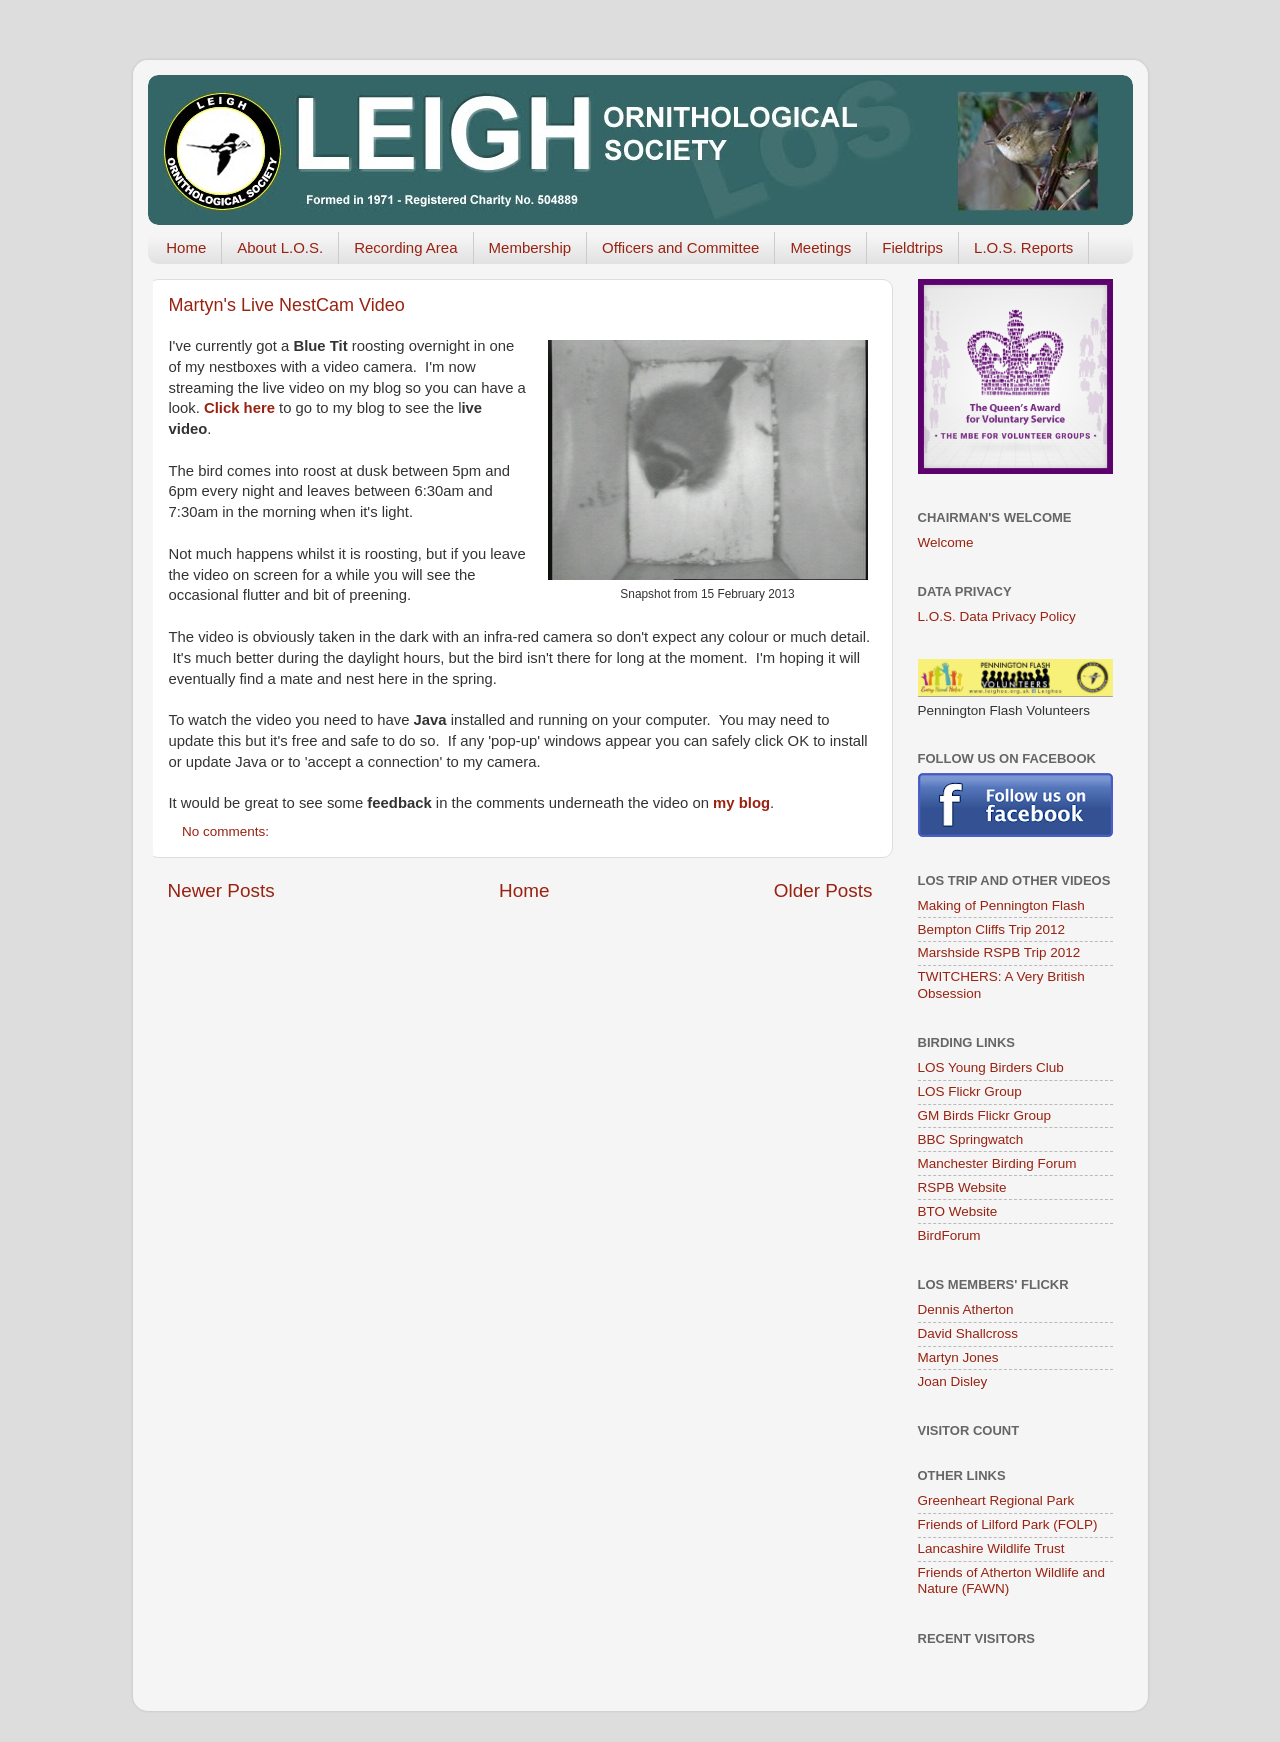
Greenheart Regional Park (996, 1500)
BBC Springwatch (971, 1139)
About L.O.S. (280, 247)
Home (186, 247)
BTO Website (958, 1211)
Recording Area (405, 247)
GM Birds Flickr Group (985, 1115)
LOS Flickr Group (970, 1091)
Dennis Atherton (966, 1309)
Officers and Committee (680, 247)
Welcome (946, 542)
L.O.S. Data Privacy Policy (997, 616)
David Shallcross (968, 1333)
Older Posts (823, 890)
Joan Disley (953, 1381)
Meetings (820, 247)
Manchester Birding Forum (997, 1163)
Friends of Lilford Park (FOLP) (1008, 1524)
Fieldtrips (912, 247)
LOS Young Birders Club (991, 1067)
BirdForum (949, 1235)
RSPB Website (962, 1187)
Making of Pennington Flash (1001, 905)
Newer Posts (221, 890)
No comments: (227, 831)
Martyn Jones (958, 1357)
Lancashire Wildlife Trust (991, 1548)
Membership (530, 247)
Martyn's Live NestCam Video (287, 305)
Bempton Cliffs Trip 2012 (992, 929)
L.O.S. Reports (1023, 247)
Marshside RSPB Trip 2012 (999, 952)
